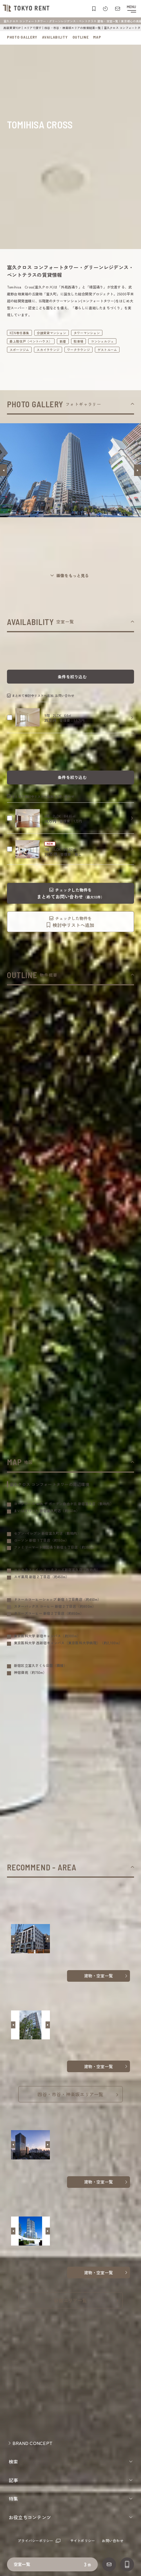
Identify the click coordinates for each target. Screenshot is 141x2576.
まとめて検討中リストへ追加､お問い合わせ (43, 695)
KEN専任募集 (19, 332)
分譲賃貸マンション (51, 332)
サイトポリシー (82, 2540)
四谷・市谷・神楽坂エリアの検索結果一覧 (72, 28)
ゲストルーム (107, 349)
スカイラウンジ (48, 349)
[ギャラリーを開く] (70, 575)
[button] (3, 470)
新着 (62, 341)
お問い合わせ (112, 2540)
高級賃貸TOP (12, 28)
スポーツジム (19, 349)
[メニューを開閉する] (131, 8)
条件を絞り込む (72, 677)
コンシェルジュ (102, 341)
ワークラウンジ (78, 349)
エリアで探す (32, 28)
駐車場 (79, 341)
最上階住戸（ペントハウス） (31, 341)
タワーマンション (87, 332)
